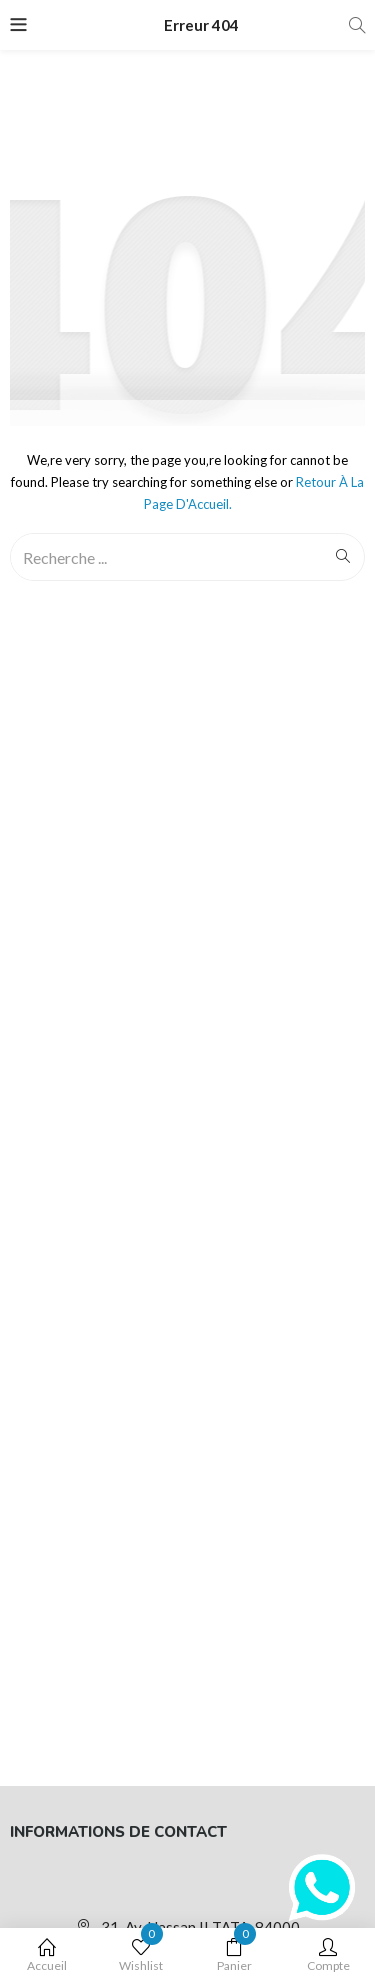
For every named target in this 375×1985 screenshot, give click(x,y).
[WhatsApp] (322, 1888)
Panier (235, 1955)
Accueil (47, 1955)
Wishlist (141, 1955)
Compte (328, 1955)
